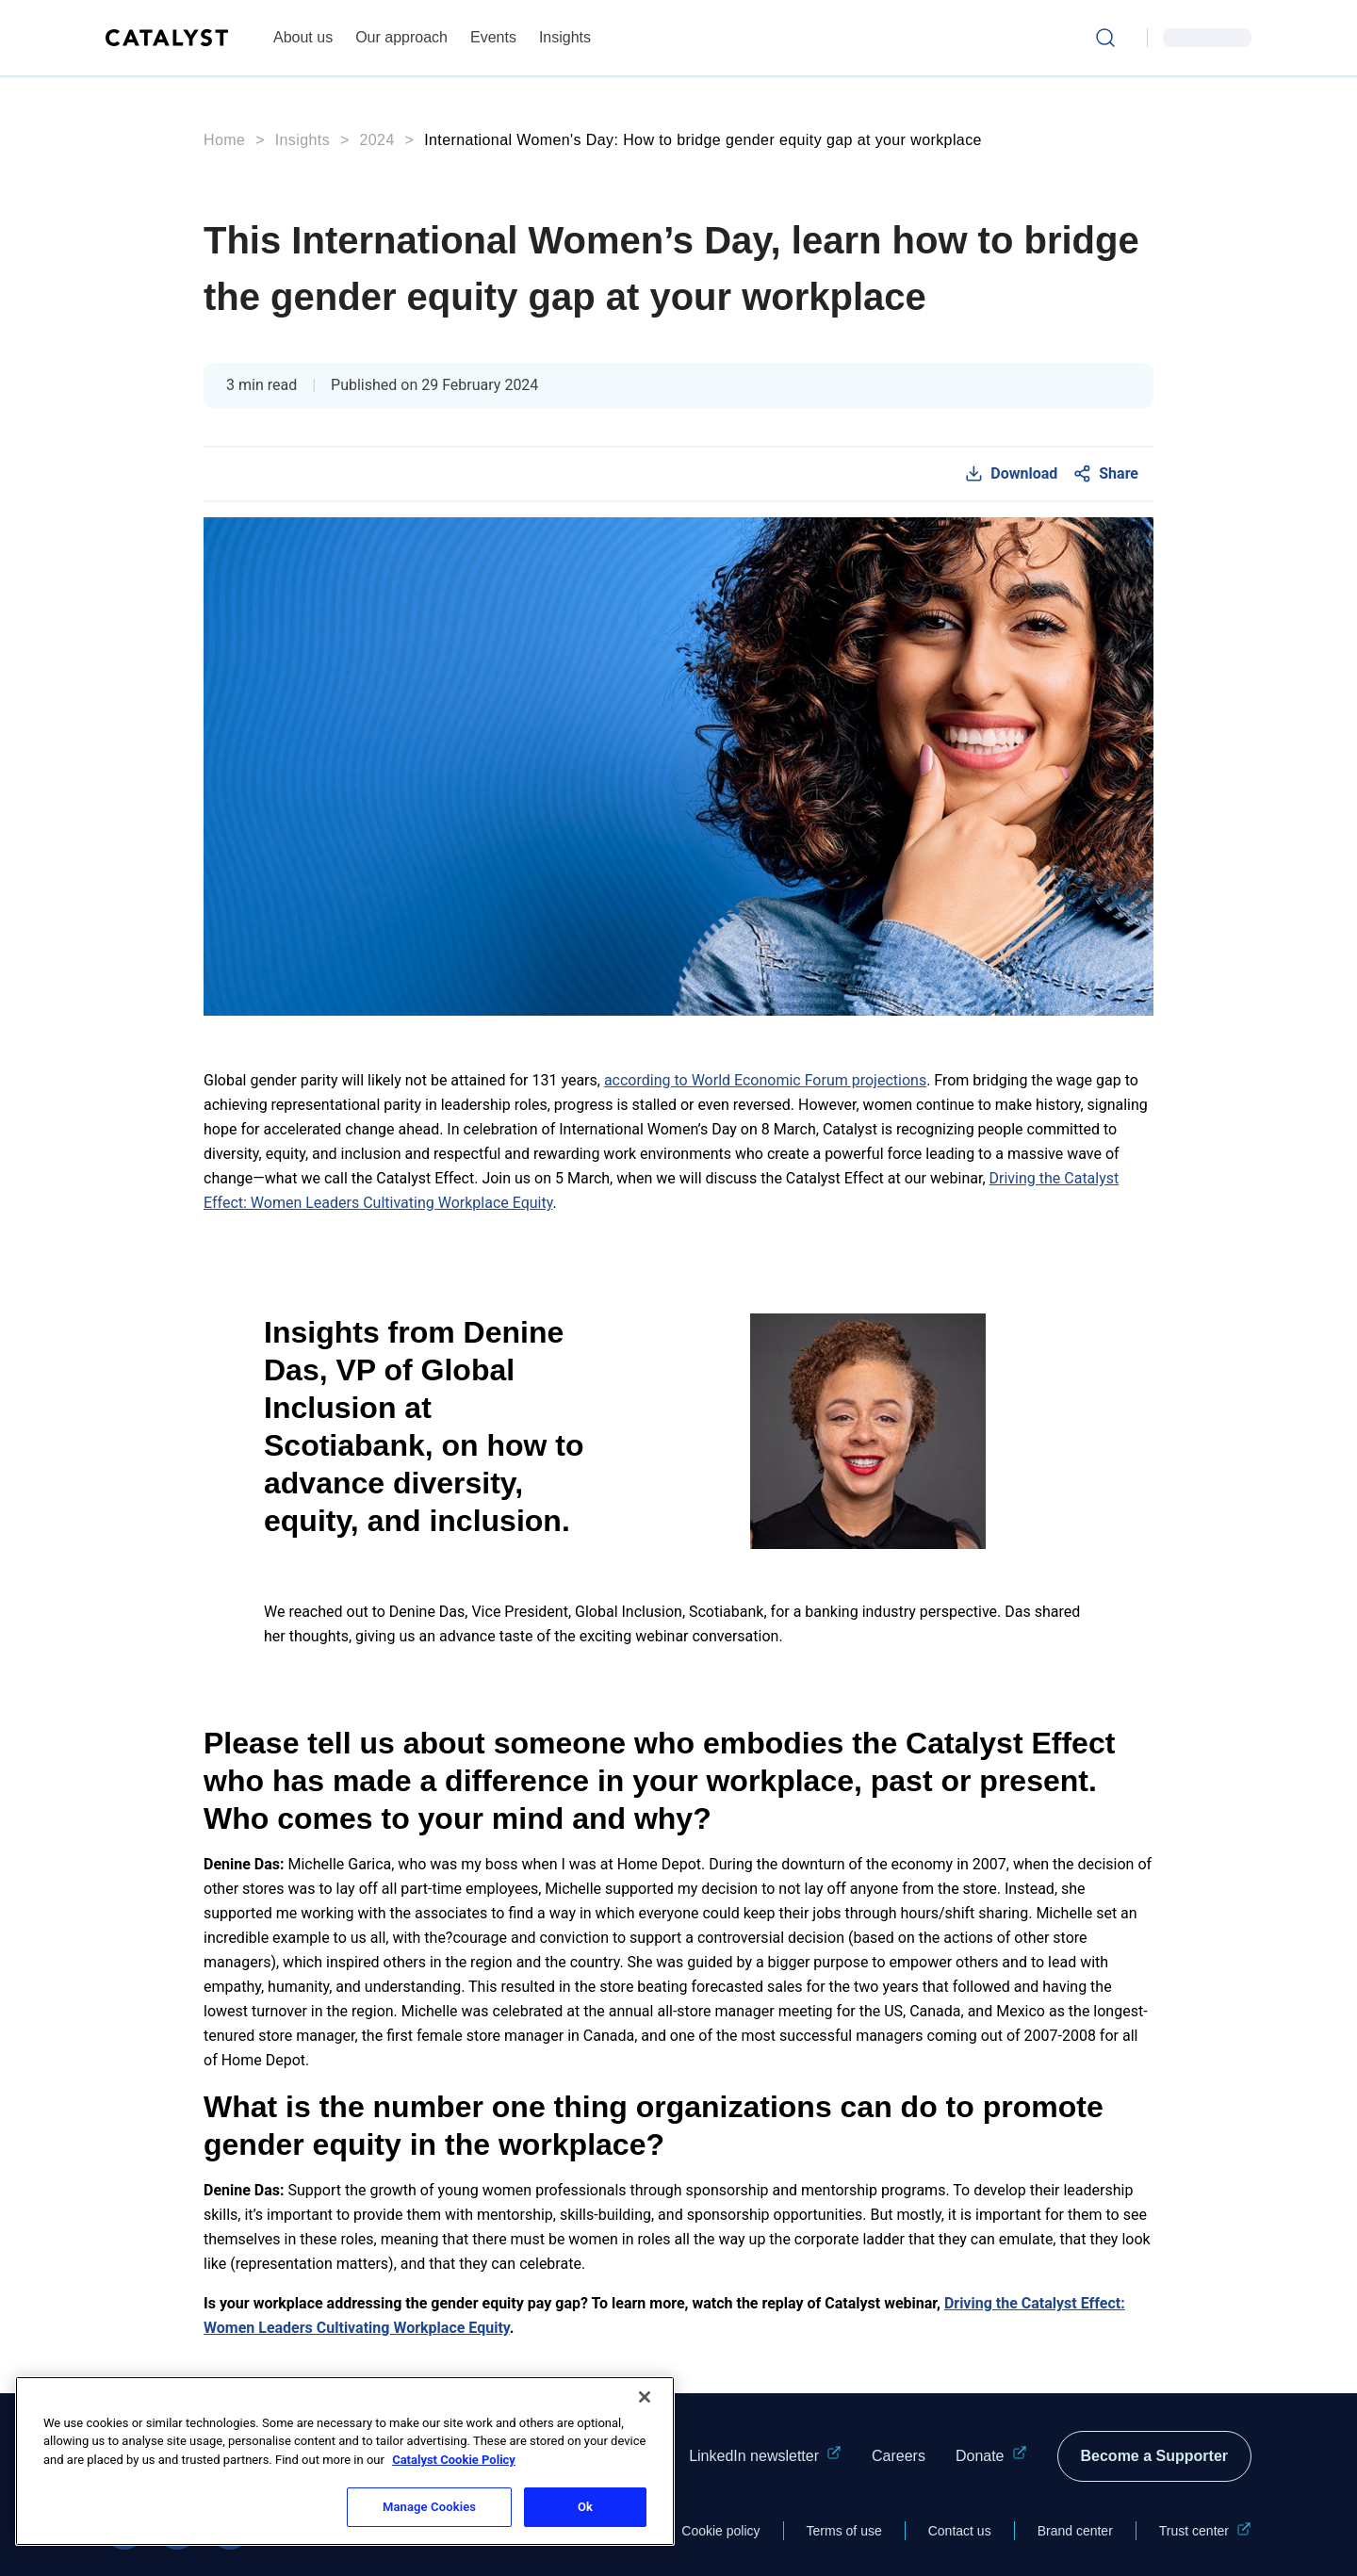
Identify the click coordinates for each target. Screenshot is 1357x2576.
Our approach (401, 37)
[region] (345, 2461)
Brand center (1075, 2530)
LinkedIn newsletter (765, 2456)
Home (224, 140)
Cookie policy (720, 2530)
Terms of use (844, 2530)
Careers (898, 2456)
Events (493, 37)
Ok (585, 2507)
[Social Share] (1105, 474)
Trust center (1205, 2530)
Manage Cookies (429, 2507)
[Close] (644, 2397)
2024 (377, 140)
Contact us (959, 2530)
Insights (565, 37)
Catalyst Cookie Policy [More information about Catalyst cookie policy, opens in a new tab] (453, 2460)
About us (303, 37)
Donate (991, 2456)
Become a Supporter (1154, 2456)
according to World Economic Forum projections (765, 1080)
